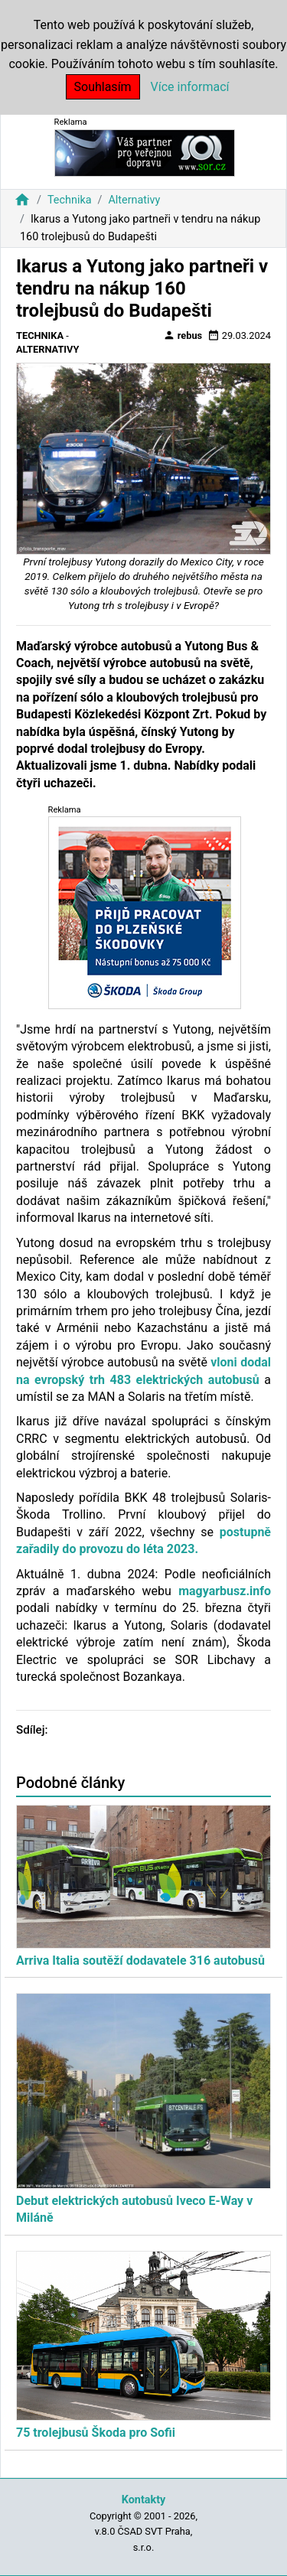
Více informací (190, 87)
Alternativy (134, 200)
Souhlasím (103, 87)
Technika (69, 200)
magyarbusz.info (224, 1591)
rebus (183, 335)
